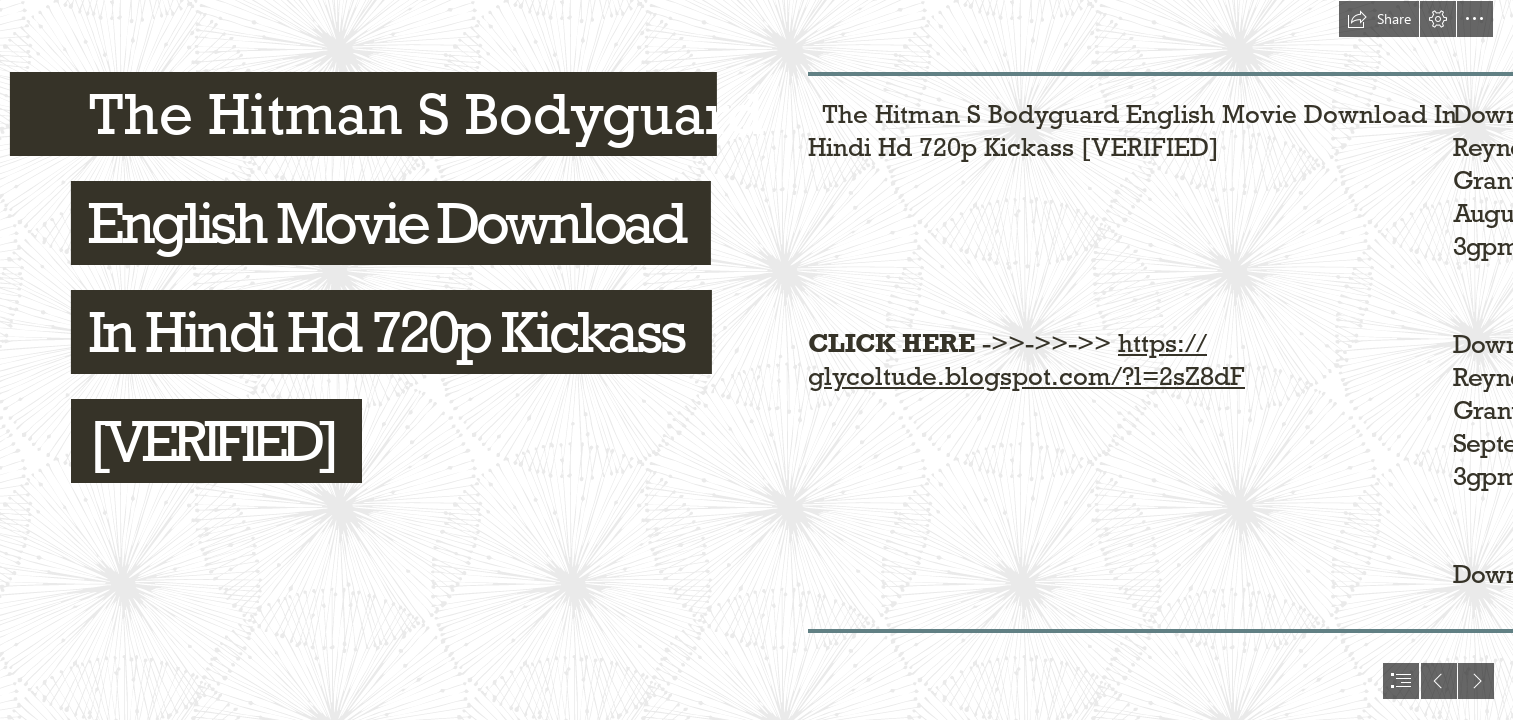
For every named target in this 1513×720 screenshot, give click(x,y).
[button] (1379, 19)
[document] (756, 360)
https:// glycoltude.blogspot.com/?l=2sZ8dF (1026, 359)
